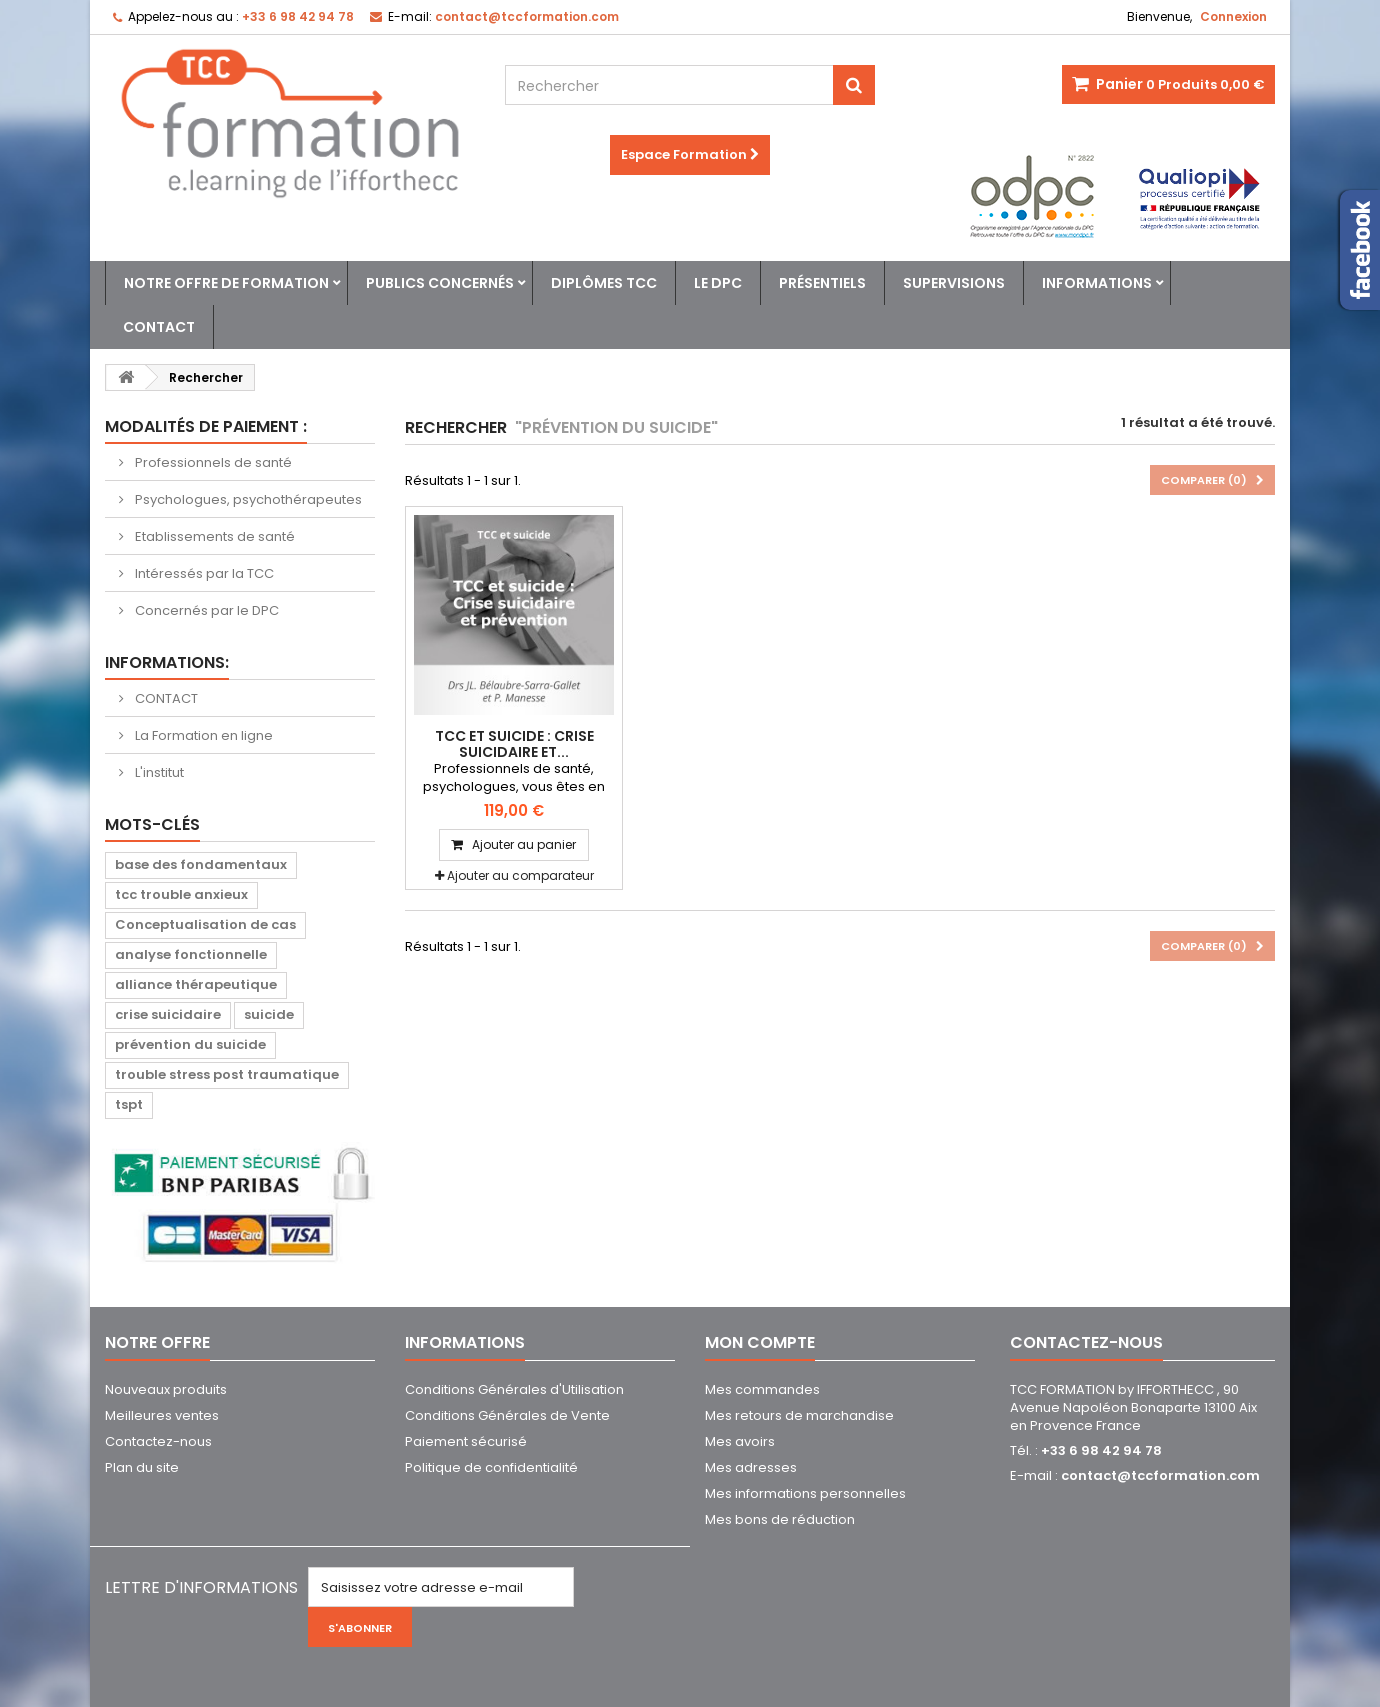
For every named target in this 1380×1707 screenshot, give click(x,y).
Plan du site (142, 1467)
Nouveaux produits (166, 1389)
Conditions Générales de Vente (507, 1415)
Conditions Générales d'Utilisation (514, 1389)
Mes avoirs (740, 1441)
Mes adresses (751, 1467)
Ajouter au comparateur (520, 875)
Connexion (1233, 16)
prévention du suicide (190, 1044)
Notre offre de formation (226, 283)
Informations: (167, 662)
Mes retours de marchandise (799, 1415)
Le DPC (718, 283)
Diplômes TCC (604, 283)
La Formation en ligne (202, 735)
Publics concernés (440, 283)
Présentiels (822, 283)
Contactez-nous (158, 1441)
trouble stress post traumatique (227, 1074)
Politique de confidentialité (491, 1467)
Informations (1097, 283)
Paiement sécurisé (466, 1441)
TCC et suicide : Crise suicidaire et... (514, 744)
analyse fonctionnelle (191, 954)
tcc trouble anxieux (181, 894)
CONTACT (165, 698)
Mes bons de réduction (780, 1519)
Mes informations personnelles (805, 1493)
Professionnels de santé (212, 462)
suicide (269, 1014)
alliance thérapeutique (196, 984)
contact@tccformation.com (1160, 1475)
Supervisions (954, 283)
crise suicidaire (168, 1014)
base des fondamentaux (201, 864)
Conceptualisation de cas (205, 924)
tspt (129, 1104)
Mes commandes (762, 1389)
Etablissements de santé (213, 536)
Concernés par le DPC (205, 610)
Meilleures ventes (162, 1415)
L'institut (158, 772)
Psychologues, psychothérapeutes (247, 499)
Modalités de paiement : (206, 426)
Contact (159, 327)
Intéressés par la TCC (203, 573)
